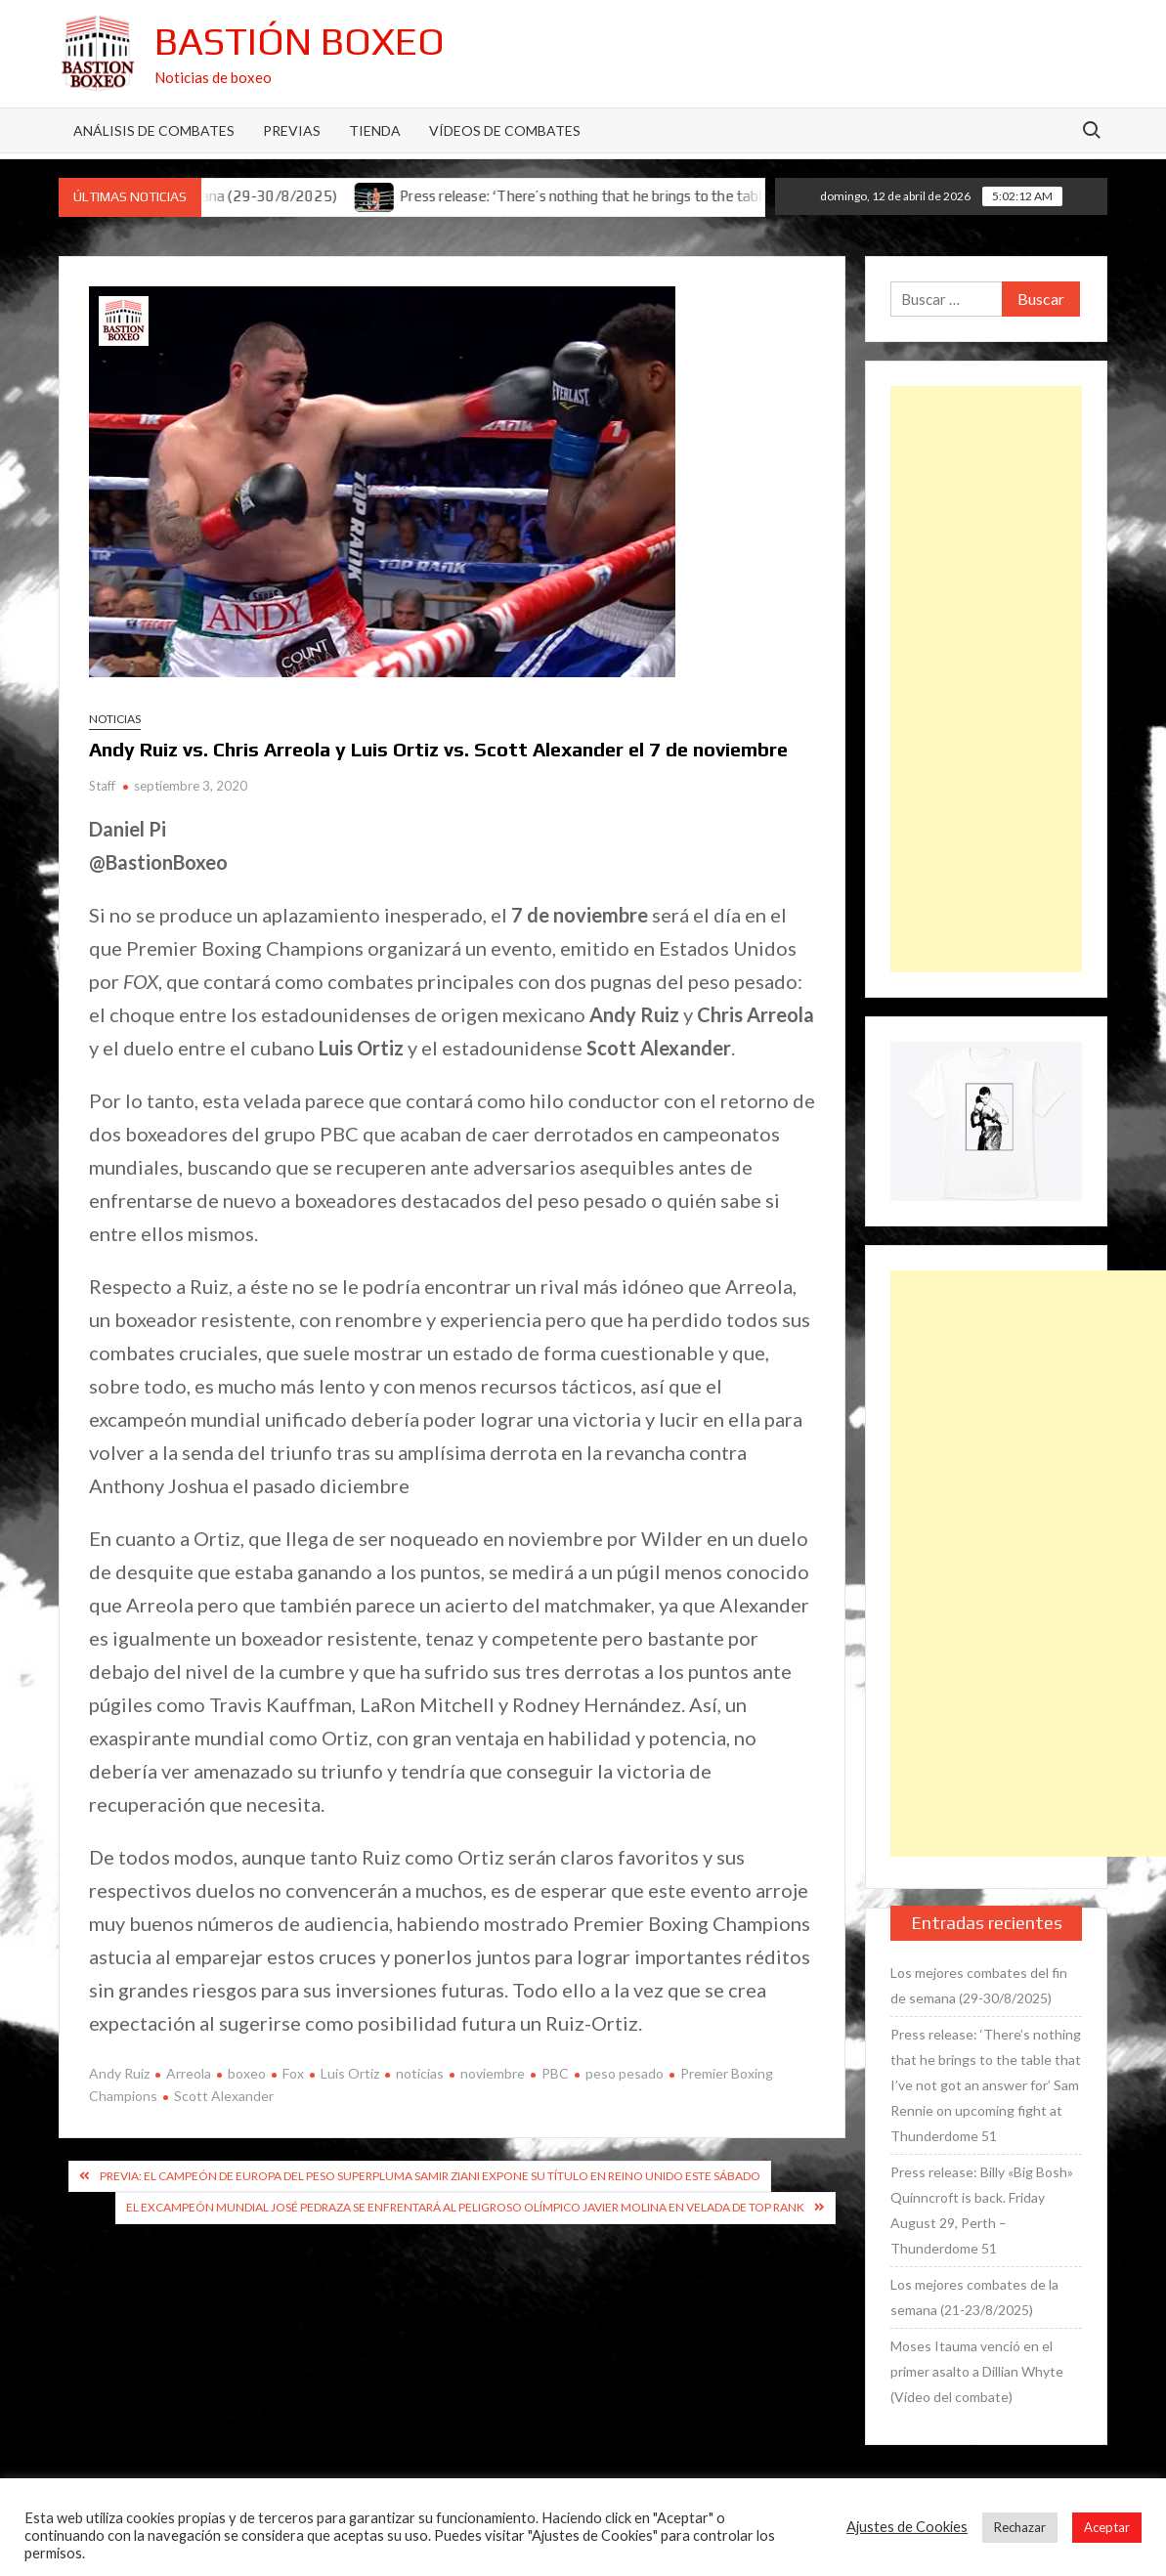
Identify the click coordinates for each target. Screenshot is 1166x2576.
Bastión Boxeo (299, 41)
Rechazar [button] (1020, 2527)
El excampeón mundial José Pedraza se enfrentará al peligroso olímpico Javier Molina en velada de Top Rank (465, 2207)
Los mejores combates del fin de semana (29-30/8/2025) (978, 1985)
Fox (293, 2073)
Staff (102, 786)
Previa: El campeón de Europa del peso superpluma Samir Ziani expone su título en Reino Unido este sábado (430, 2175)
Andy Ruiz (119, 2073)
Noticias (115, 718)
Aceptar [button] (1107, 2527)
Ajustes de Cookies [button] (907, 2526)
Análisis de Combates (154, 130)
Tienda (375, 130)
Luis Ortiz (350, 2073)
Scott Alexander (224, 2095)
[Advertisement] (986, 679)
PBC (555, 2073)
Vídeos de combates (505, 130)
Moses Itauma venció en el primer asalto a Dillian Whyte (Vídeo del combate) (976, 2371)
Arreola (188, 2073)
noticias (420, 2073)
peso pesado (624, 2073)
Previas (292, 130)
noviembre (492, 2073)
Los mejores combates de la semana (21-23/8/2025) (974, 2297)
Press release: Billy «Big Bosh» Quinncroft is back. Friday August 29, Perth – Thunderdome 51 (981, 2210)
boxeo (247, 2073)
